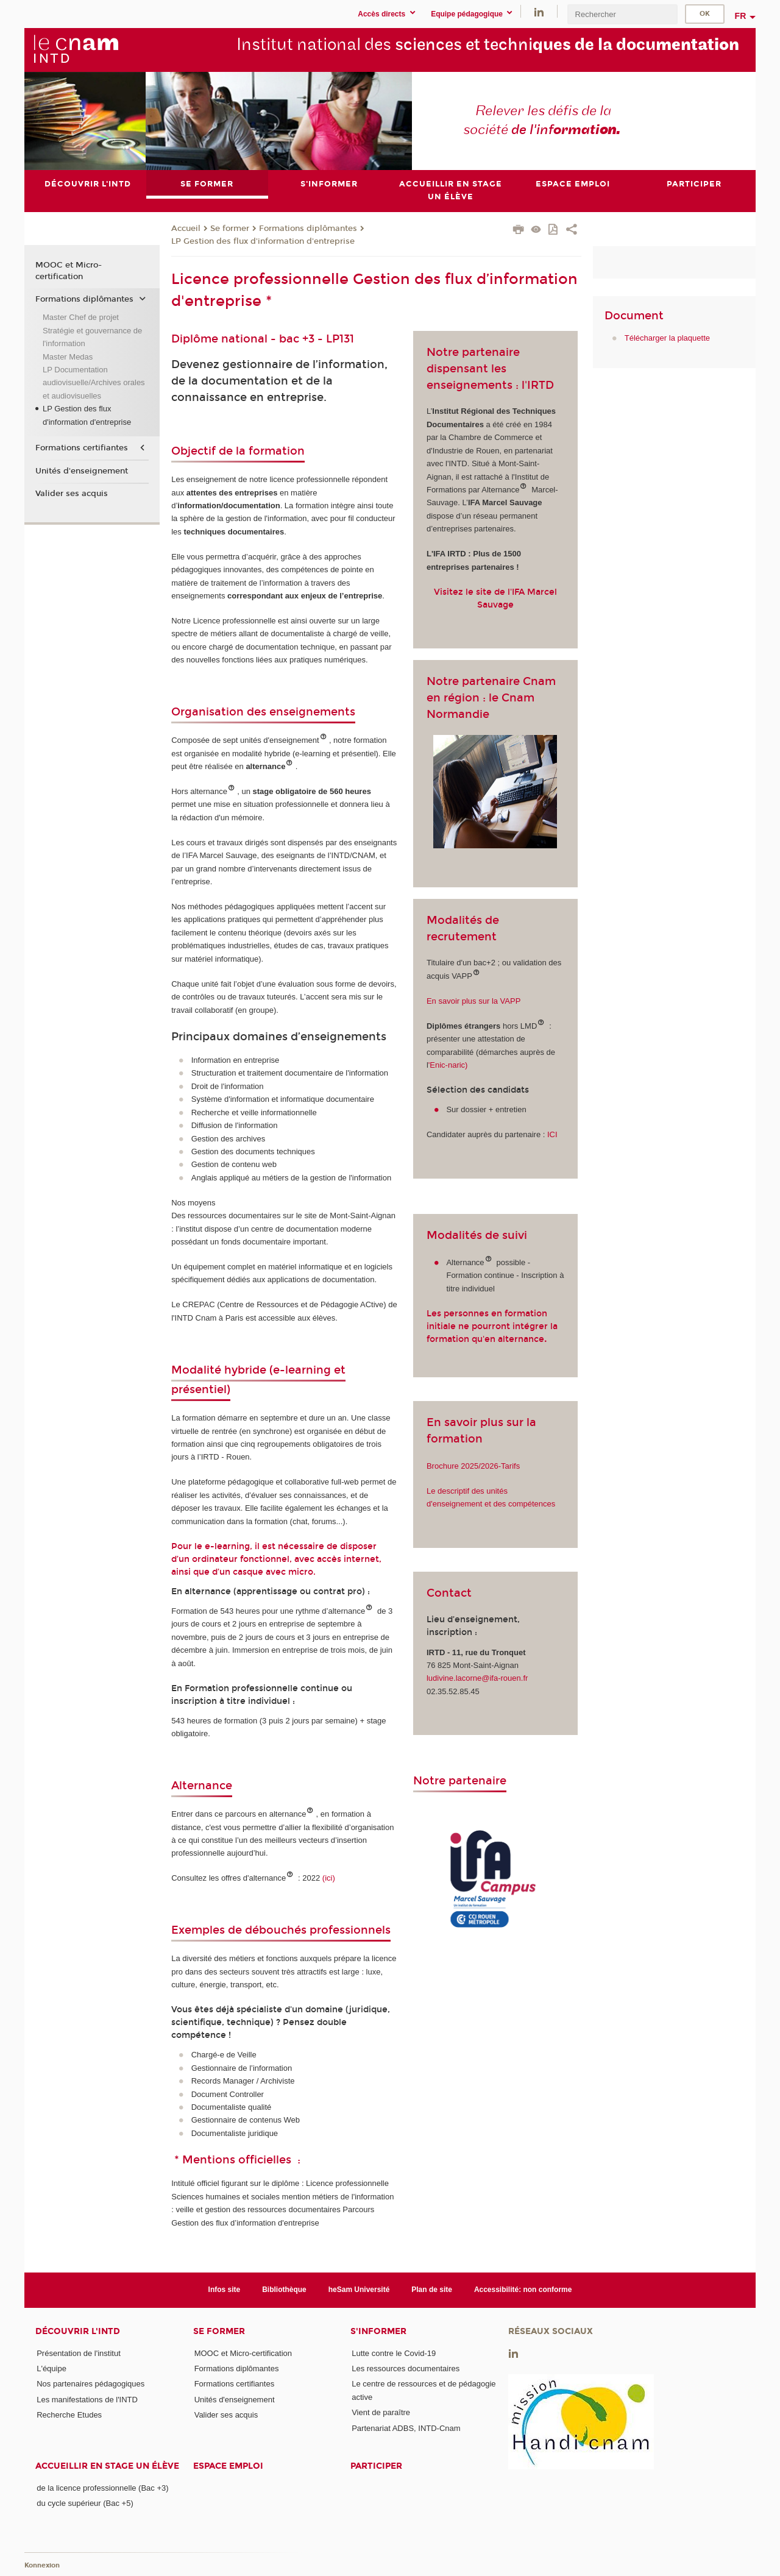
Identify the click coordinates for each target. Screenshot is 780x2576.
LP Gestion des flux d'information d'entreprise (263, 241)
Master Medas (68, 356)
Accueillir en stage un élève (107, 2466)
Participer (376, 2466)
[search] (622, 14)
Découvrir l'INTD (77, 2331)
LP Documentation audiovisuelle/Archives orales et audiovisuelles (94, 382)
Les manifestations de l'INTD (87, 2399)
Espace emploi (228, 2466)
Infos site (224, 2290)
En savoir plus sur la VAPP (473, 1001)
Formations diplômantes (308, 228)
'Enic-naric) (448, 1065)
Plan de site (431, 2290)
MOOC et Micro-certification (68, 271)
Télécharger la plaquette (667, 338)
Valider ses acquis (71, 494)
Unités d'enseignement (81, 471)
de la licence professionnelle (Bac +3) (102, 2488)
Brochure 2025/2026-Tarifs (473, 1466)
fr (740, 16)
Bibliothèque (284, 2290)
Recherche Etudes (69, 2414)
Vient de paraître (381, 2412)
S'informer (378, 2331)
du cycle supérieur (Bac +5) (85, 2503)
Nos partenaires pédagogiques (90, 2384)
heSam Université (359, 2290)
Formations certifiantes (81, 448)
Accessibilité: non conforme (523, 2290)
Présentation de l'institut (79, 2353)
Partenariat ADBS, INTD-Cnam (406, 2428)
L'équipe (51, 2368)
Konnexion (42, 2565)
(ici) (330, 1877)
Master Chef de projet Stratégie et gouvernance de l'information (92, 330)
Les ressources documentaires (405, 2368)
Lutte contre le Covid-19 (394, 2353)
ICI (551, 1134)
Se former (229, 228)
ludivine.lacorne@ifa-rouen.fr (477, 1678)
